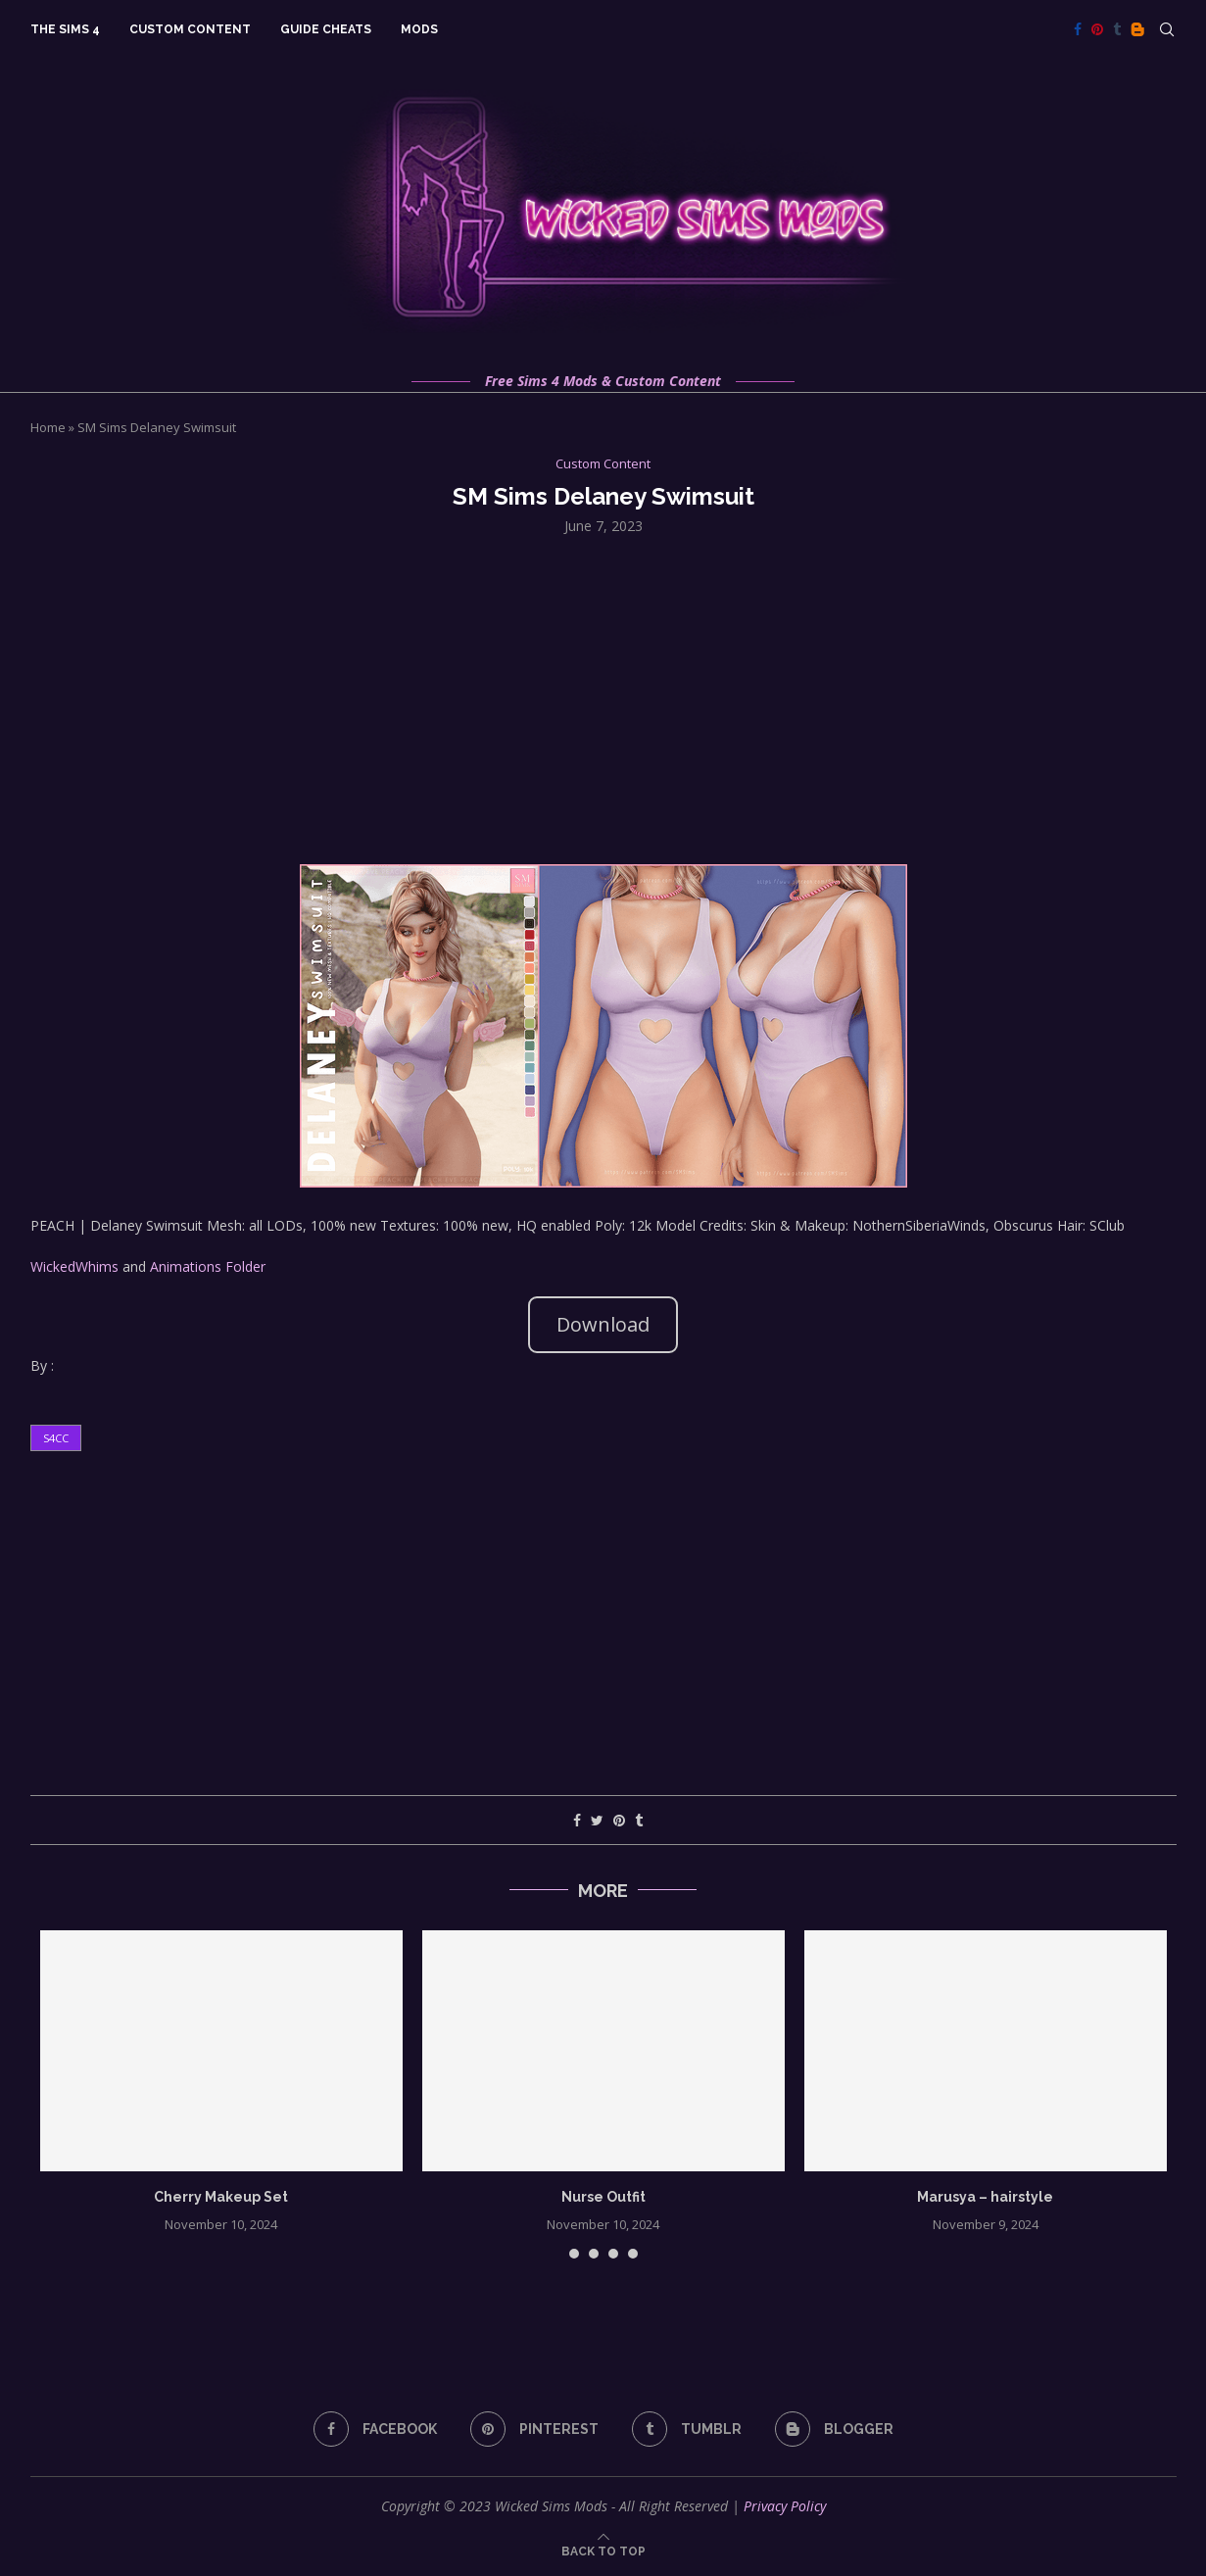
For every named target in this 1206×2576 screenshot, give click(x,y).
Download (603, 1324)
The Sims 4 (65, 29)
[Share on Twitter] (597, 1820)
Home (48, 427)
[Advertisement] (603, 697)
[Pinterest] (1097, 29)
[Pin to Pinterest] (619, 1820)
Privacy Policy (785, 2506)
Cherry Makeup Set (221, 2197)
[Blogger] (1137, 29)
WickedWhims (74, 1266)
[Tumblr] (1117, 29)
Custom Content (190, 29)
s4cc (56, 1438)
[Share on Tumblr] (639, 1820)
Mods (419, 29)
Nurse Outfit (603, 2197)
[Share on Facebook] (577, 1820)
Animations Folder (207, 1266)
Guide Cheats (325, 29)
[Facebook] (1078, 29)
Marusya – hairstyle (985, 2197)
